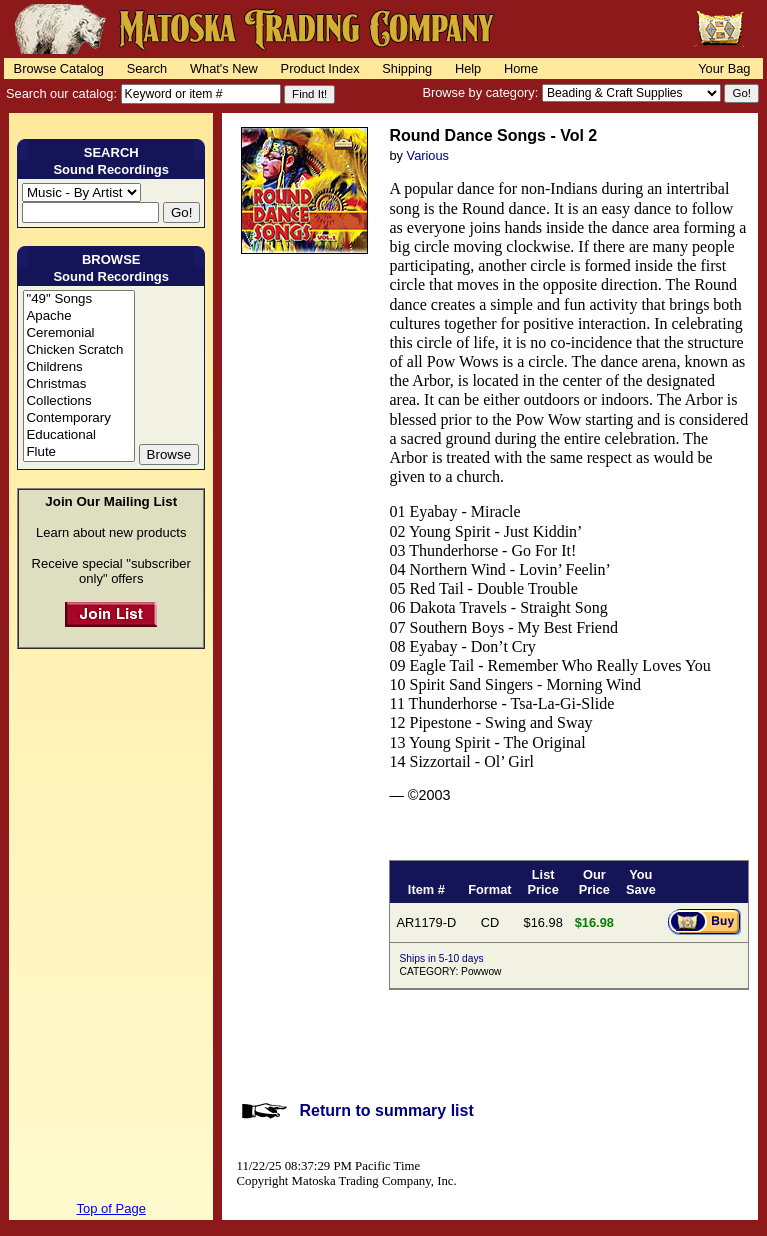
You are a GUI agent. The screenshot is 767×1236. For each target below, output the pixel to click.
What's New (224, 68)
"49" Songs (78, 299)
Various (428, 155)
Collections (78, 401)
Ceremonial (78, 333)
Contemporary (78, 418)
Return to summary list (386, 1110)
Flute (78, 452)
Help (468, 68)
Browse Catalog (59, 68)
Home (521, 68)
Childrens (78, 367)
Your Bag (724, 68)
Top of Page (111, 1208)
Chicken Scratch (78, 350)
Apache (78, 316)
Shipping (407, 68)
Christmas (78, 384)
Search (147, 68)
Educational (78, 435)
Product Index (320, 68)
